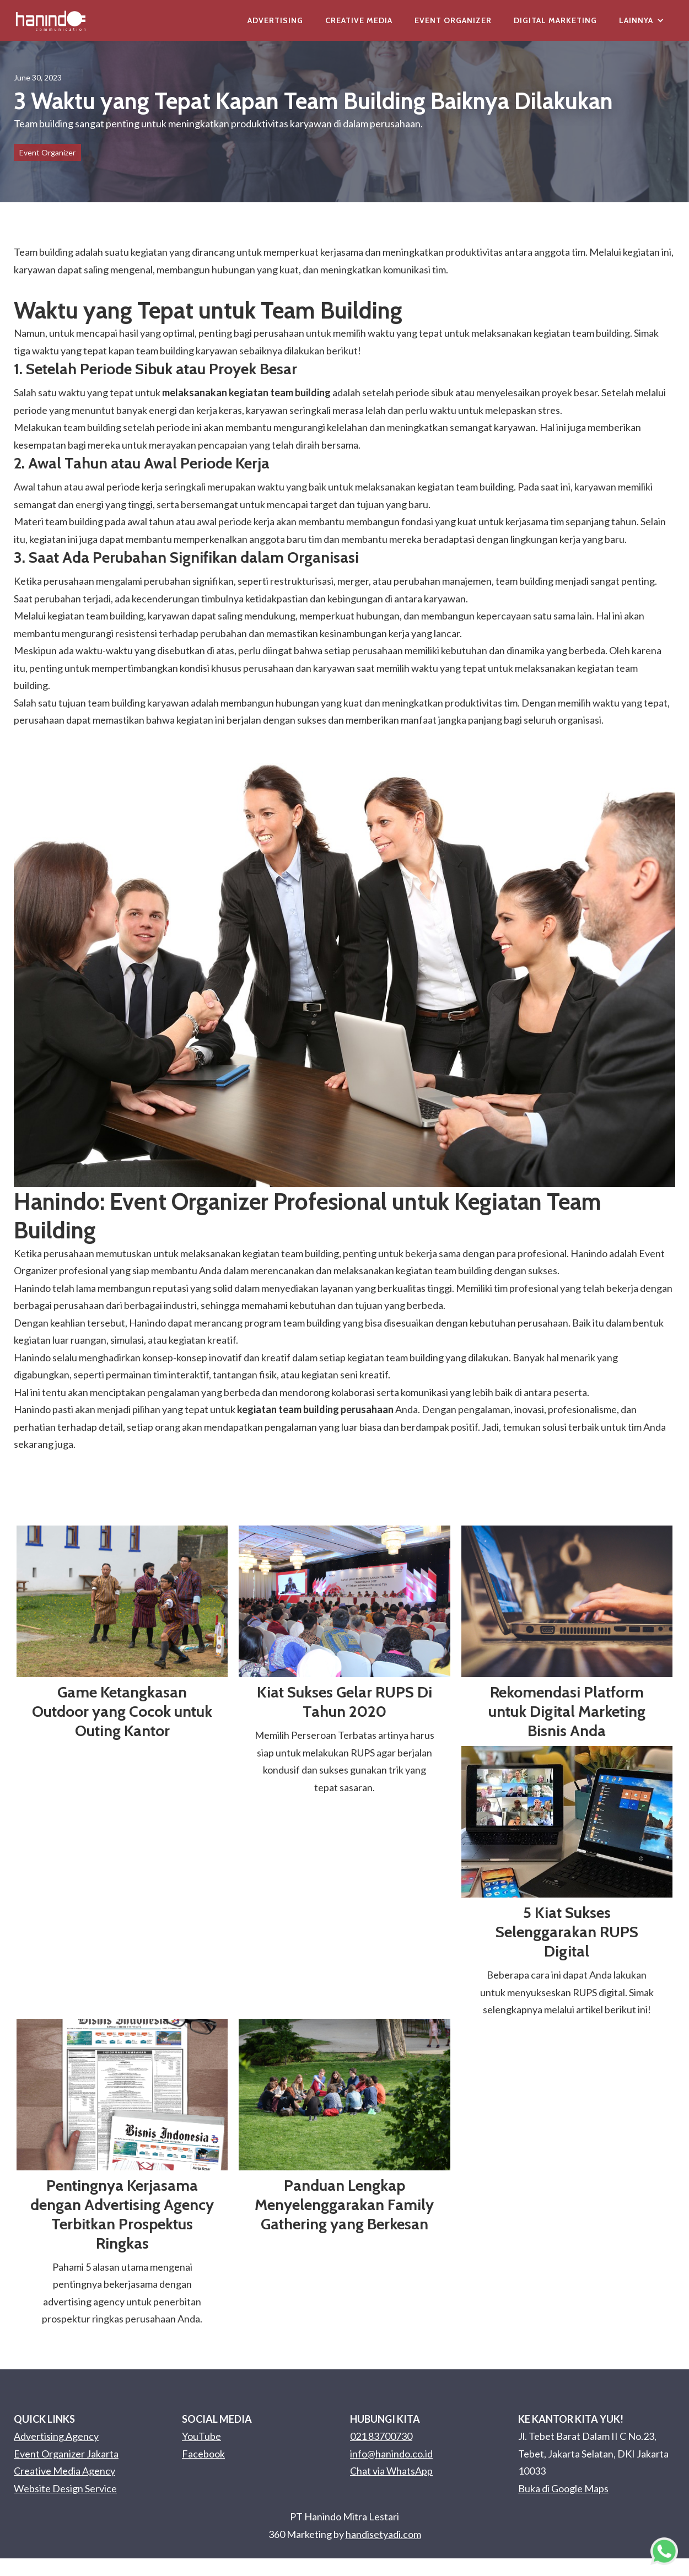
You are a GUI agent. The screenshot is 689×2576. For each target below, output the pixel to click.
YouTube (201, 2436)
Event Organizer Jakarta (66, 2454)
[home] (51, 20)
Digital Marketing (555, 20)
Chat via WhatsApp (391, 2471)
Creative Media (358, 20)
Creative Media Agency (64, 2471)
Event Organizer (453, 20)
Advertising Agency (56, 2436)
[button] (641, 20)
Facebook (203, 2454)
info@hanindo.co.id (391, 2454)
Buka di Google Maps (563, 2488)
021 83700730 (381, 2436)
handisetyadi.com (383, 2534)
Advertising (275, 20)
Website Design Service (65, 2488)
